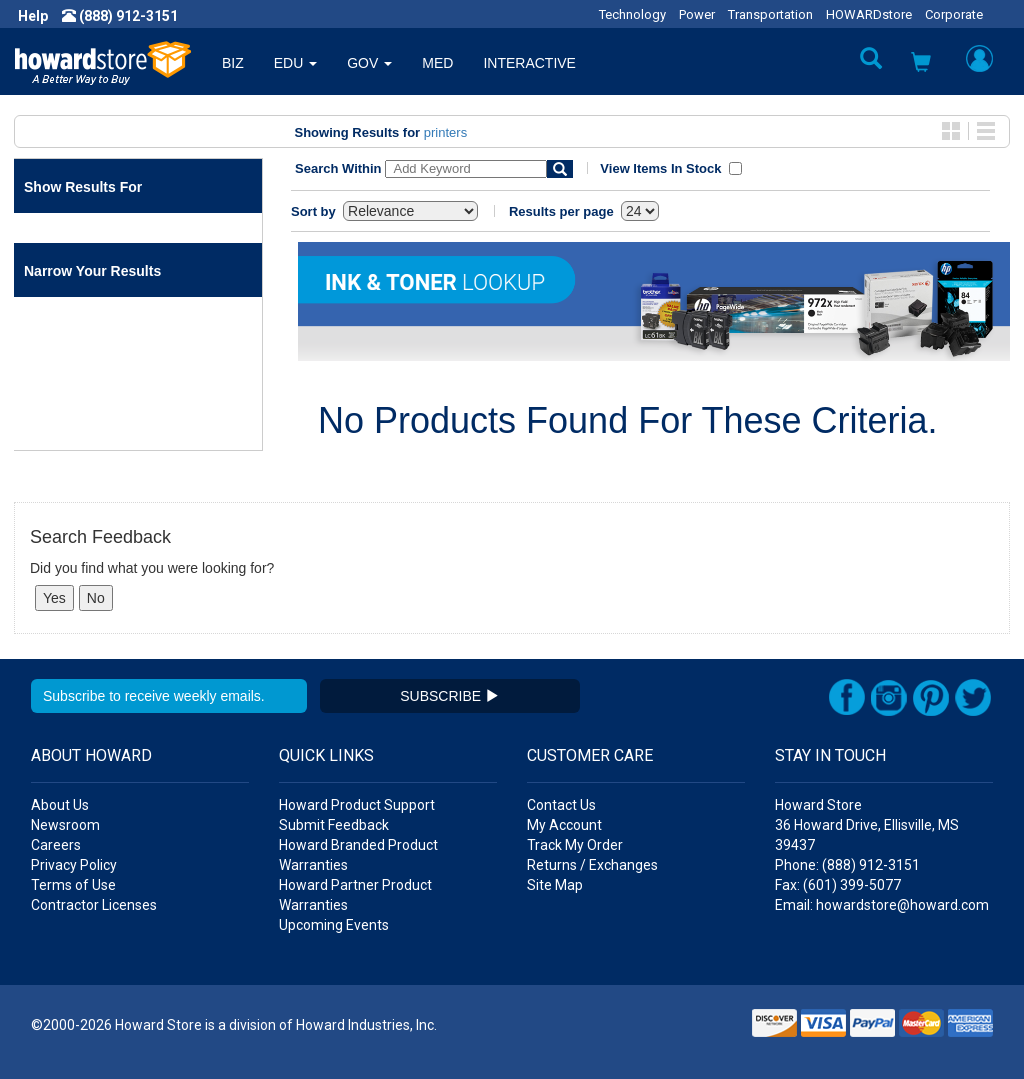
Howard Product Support (357, 805)
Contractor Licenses (94, 905)
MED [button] (437, 63)
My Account (564, 825)
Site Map (555, 885)
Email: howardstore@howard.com (882, 905)
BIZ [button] (233, 63)
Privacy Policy (74, 865)
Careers (56, 845)
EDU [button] (295, 63)
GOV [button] (369, 63)
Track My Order (575, 845)
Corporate (954, 14)
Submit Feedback (334, 825)
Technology (632, 14)
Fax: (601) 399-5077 (838, 885)
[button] (921, 64)
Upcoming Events (334, 925)
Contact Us (561, 805)
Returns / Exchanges (592, 865)
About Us (60, 805)
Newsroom (65, 825)
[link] (699, 1029)
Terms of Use (73, 885)
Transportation (770, 14)
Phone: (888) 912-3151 (847, 865)
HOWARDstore (869, 14)
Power (697, 14)
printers (445, 132)
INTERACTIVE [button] (529, 63)
